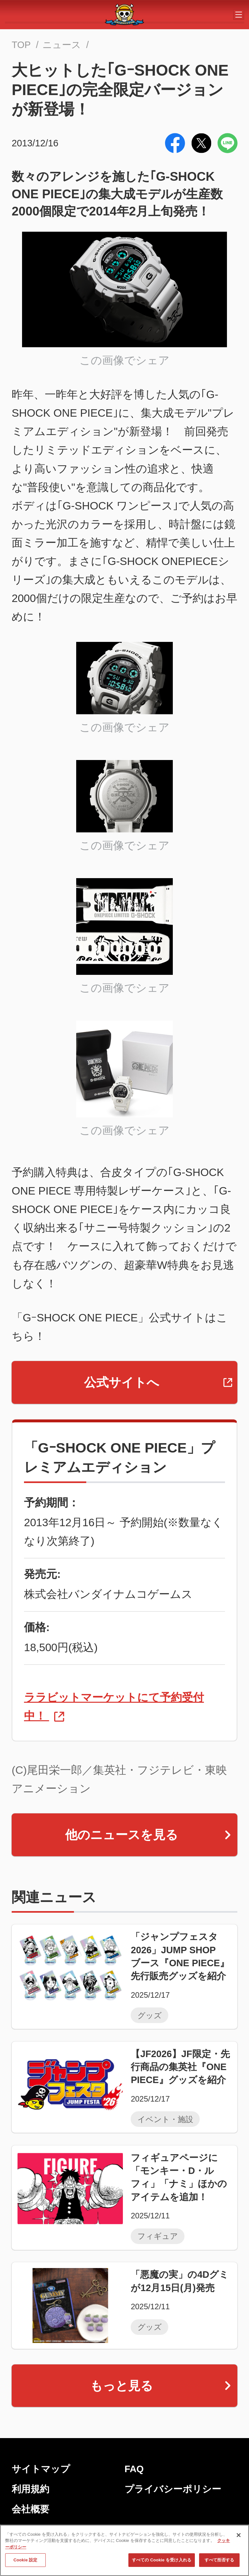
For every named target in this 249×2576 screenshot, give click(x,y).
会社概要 (30, 2509)
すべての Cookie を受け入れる (161, 2562)
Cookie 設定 (25, 2562)
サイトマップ (41, 2469)
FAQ (134, 2469)
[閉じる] (238, 2537)
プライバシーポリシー (172, 2489)
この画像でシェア (124, 360)
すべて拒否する (219, 2562)
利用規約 (30, 2489)
